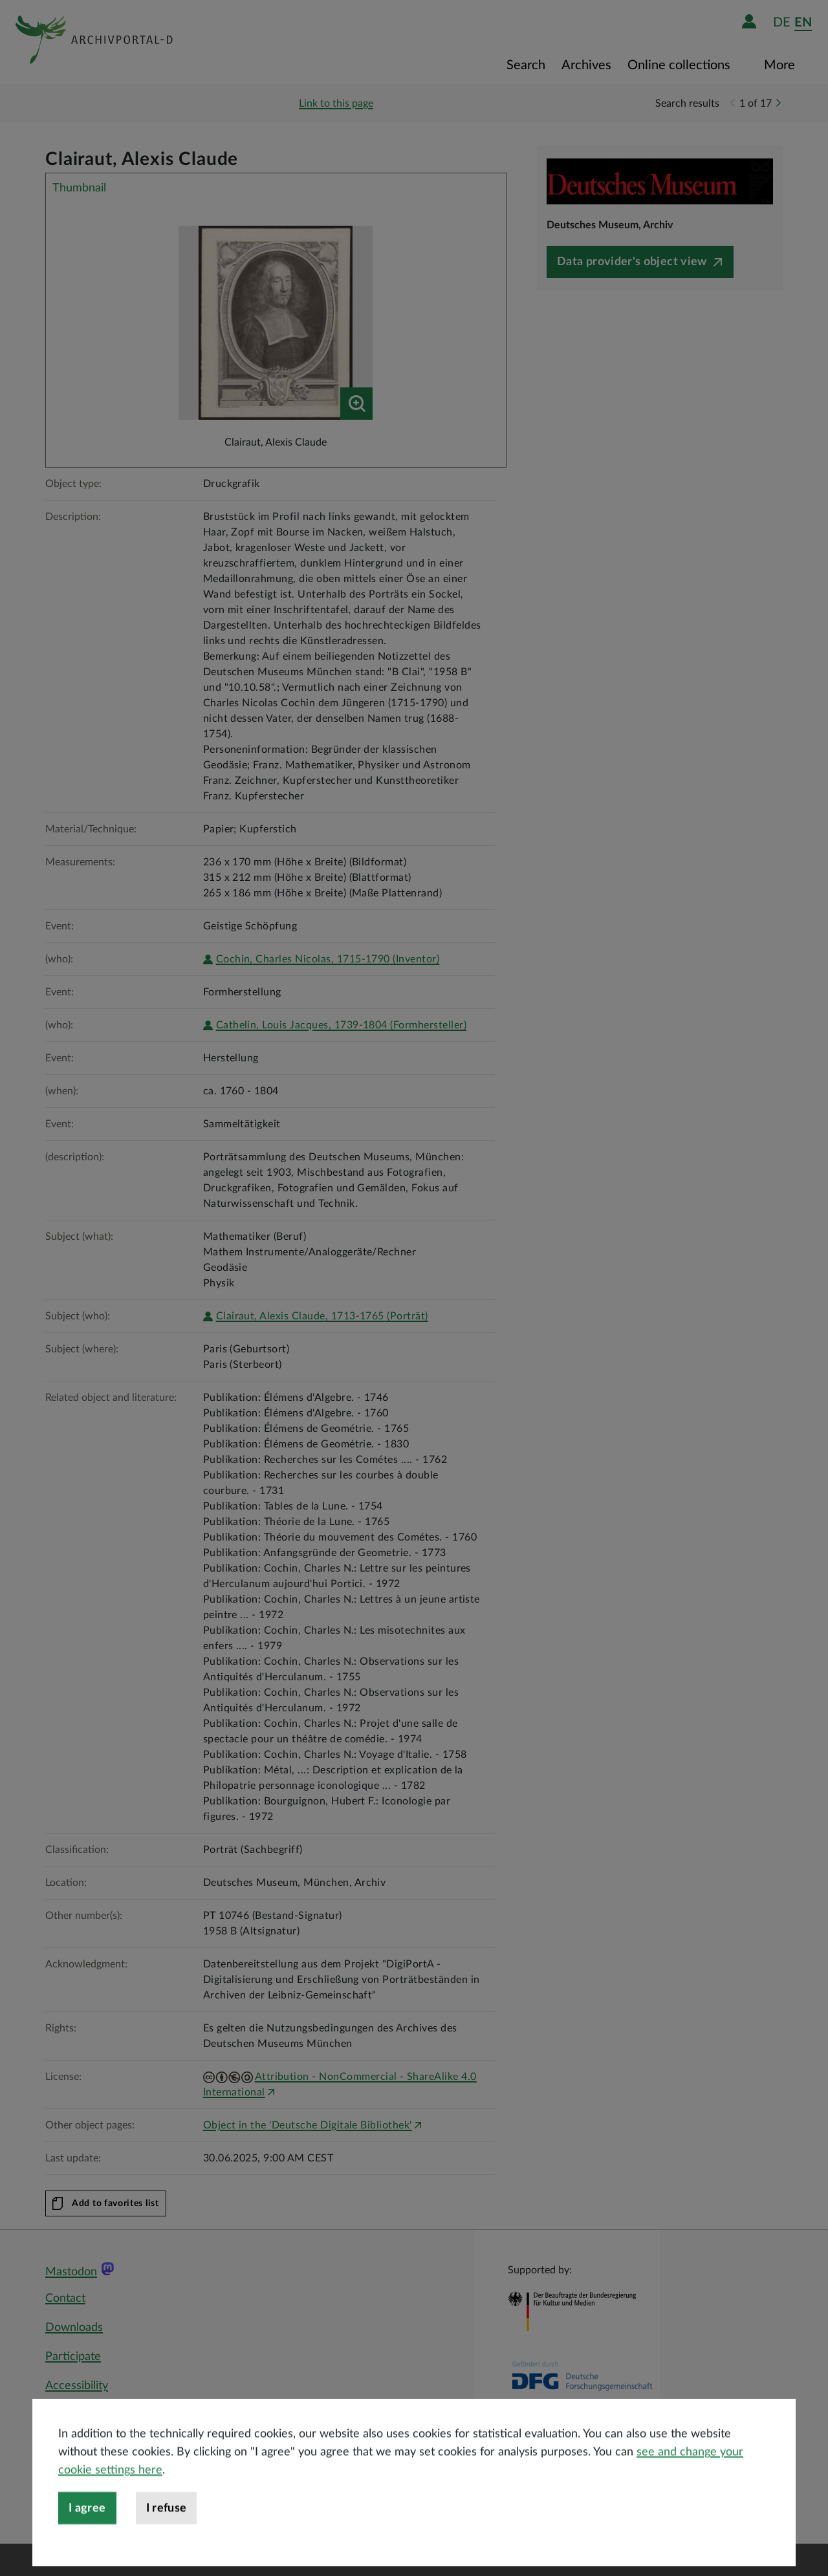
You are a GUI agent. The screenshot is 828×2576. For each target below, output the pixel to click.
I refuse (166, 2543)
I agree (87, 2543)
